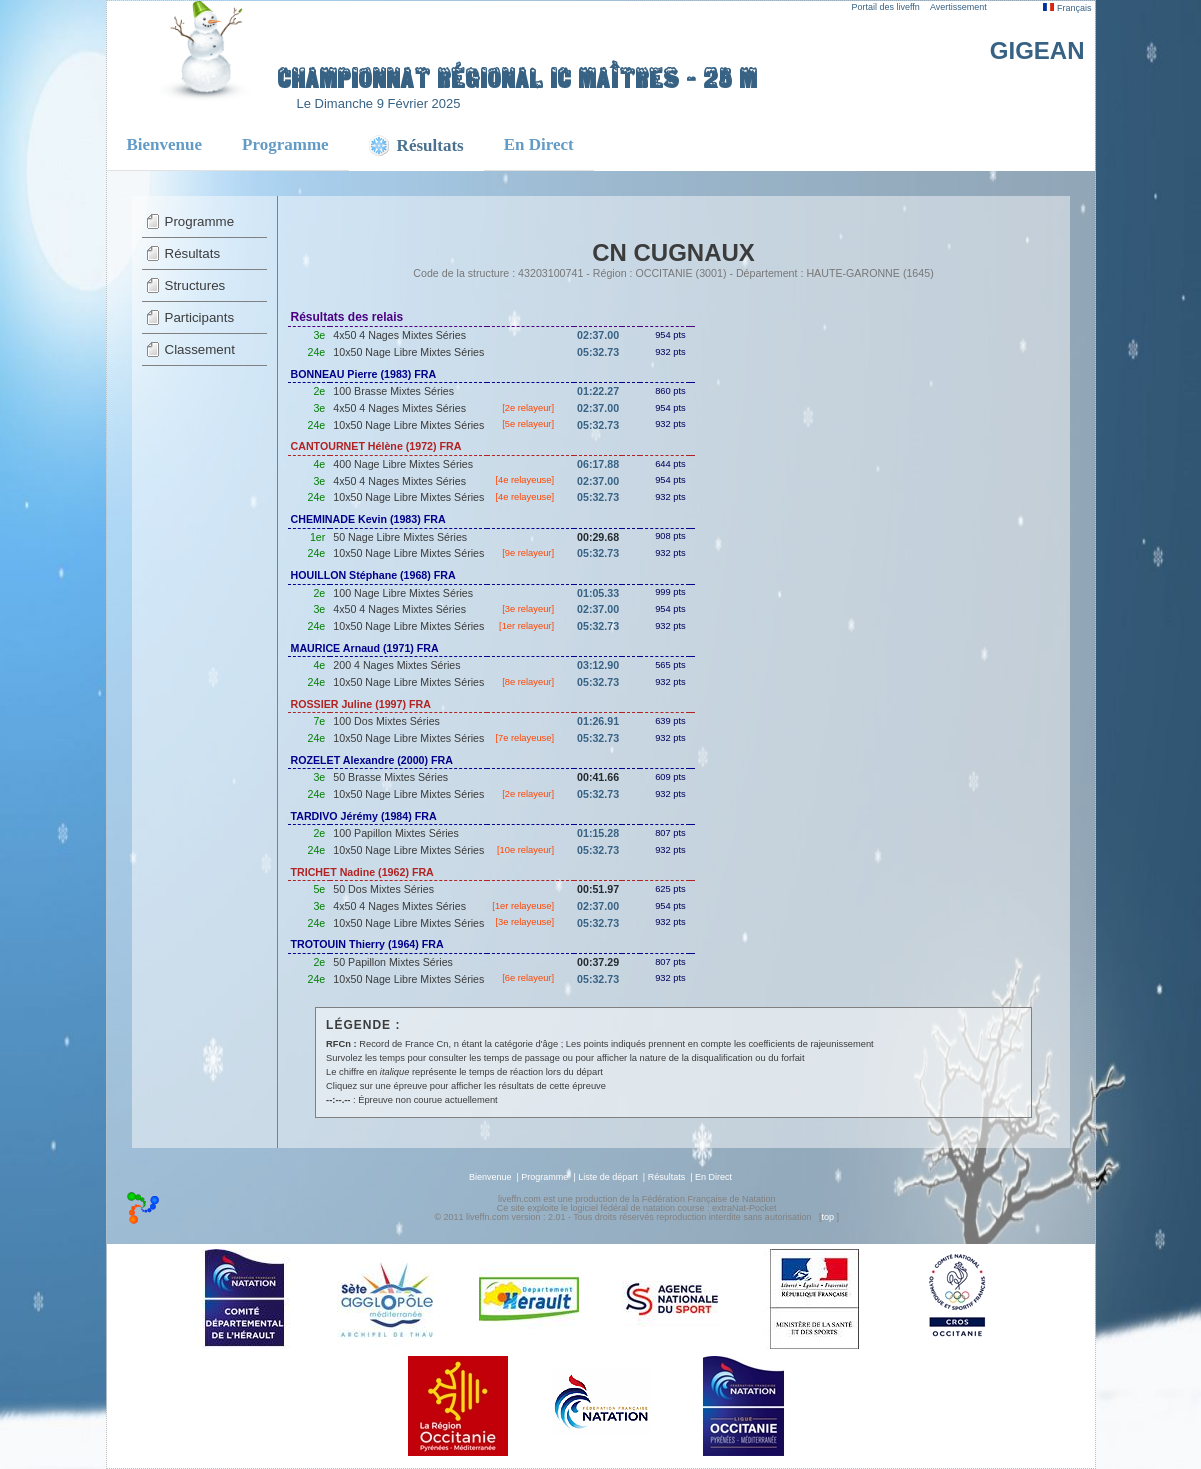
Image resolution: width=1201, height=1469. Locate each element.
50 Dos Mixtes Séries (383, 889)
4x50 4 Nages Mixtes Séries (399, 335)
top (827, 1217)
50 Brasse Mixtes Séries (390, 777)
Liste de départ (608, 1177)
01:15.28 (598, 833)
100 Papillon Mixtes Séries (396, 833)
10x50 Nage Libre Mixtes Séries (408, 352)
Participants (200, 317)
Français (1067, 8)
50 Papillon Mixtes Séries (393, 962)
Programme (285, 144)
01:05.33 (598, 593)
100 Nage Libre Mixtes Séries (403, 593)
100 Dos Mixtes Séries (386, 721)
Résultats (193, 253)
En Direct (539, 144)
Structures (195, 285)
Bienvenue (165, 144)
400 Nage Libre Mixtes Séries (403, 464)
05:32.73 (598, 352)
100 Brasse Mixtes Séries (393, 391)
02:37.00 (598, 335)
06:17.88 (598, 464)
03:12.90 (598, 665)
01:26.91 (598, 721)
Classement (200, 349)
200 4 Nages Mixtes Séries (396, 665)
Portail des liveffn (886, 7)
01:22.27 (598, 391)
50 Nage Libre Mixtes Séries (400, 537)
